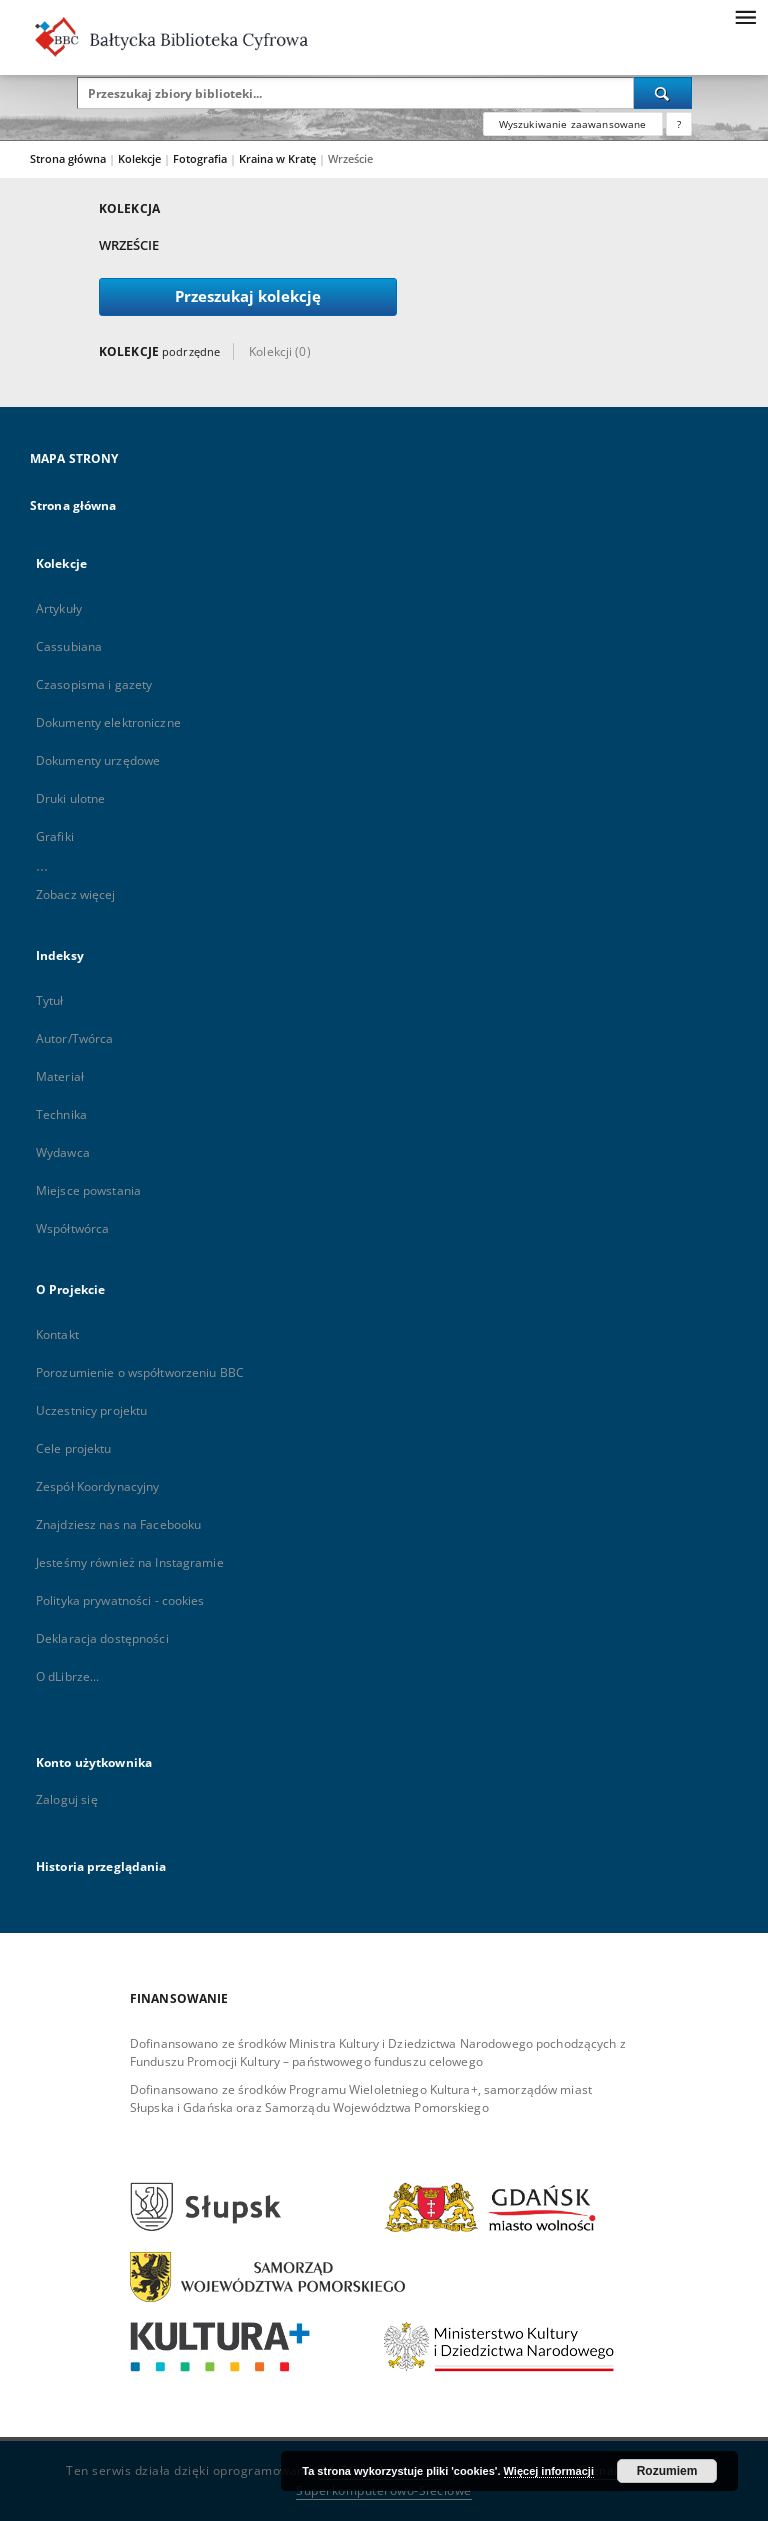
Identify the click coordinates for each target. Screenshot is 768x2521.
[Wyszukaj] (663, 93)
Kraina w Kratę (279, 158)
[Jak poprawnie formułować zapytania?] (679, 124)
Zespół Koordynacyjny (97, 1486)
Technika (61, 1114)
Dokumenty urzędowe (98, 760)
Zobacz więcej (76, 894)
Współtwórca (72, 1228)
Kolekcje (141, 158)
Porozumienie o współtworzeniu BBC (140, 1372)
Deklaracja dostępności (102, 1638)
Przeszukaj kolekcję (248, 296)
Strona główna (68, 158)
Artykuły (59, 608)
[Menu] (745, 16)
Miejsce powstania (88, 1190)
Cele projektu (74, 1448)
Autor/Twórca (74, 1038)
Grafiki (55, 836)
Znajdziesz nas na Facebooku (118, 1524)
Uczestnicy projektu (91, 1410)
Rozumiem (667, 2471)
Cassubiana (69, 646)
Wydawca (63, 1152)
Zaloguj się (67, 1799)
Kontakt (57, 1334)
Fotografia (201, 158)
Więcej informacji (549, 2471)
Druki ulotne (70, 798)
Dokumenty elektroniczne (108, 722)
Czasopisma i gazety (94, 684)
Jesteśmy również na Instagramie (130, 1562)
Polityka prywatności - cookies (120, 1600)
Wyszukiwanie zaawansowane (573, 124)
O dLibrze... (67, 1676)
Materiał (60, 1076)
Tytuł (50, 1000)
